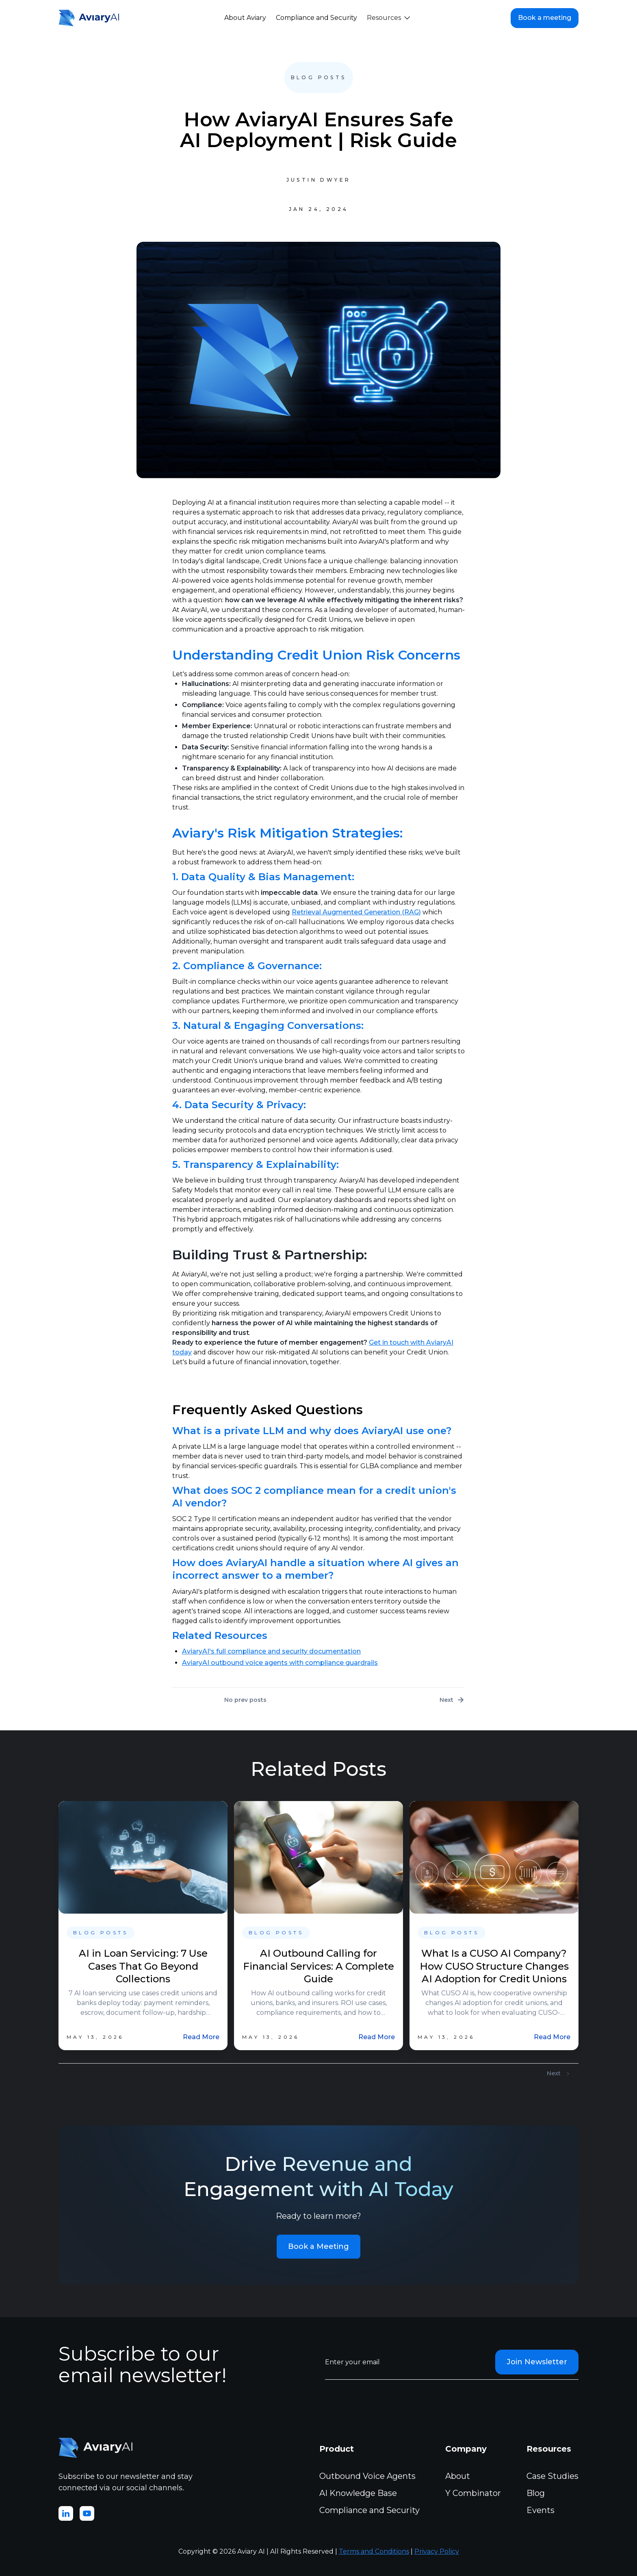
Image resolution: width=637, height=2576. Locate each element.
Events (540, 2510)
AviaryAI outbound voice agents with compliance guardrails (280, 1663)
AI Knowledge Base (358, 2493)
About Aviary (245, 18)
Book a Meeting (318, 2246)
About (457, 2476)
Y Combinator (473, 2493)
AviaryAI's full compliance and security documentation (271, 1651)
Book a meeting (544, 18)
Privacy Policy (436, 2551)
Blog (535, 2493)
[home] (91, 18)
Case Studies (552, 2476)
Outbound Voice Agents (367, 2476)
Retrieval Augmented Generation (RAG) (356, 912)
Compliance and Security (316, 18)
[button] (388, 18)
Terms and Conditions (374, 2551)
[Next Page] (558, 2073)
